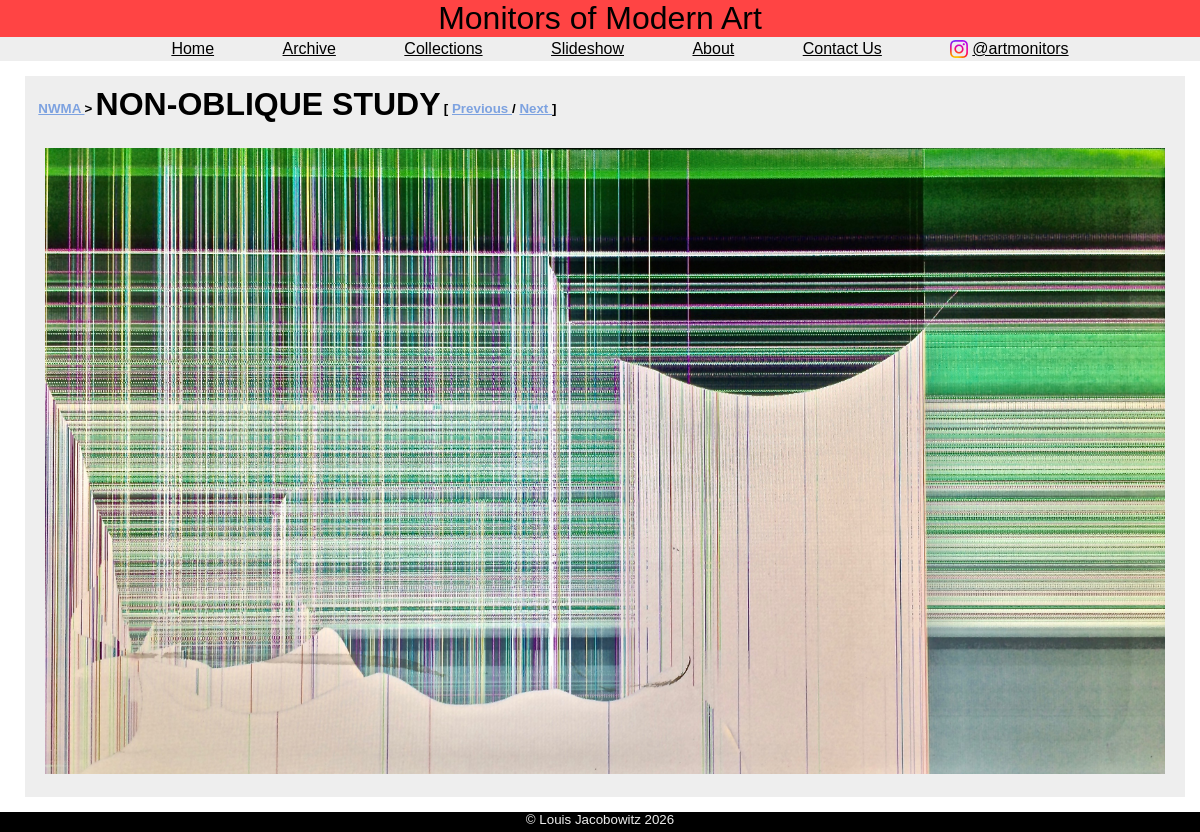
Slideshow (587, 48)
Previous (482, 108)
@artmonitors (1020, 48)
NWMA (61, 108)
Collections (443, 48)
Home (192, 48)
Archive (309, 48)
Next (535, 108)
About (713, 48)
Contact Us (842, 48)
